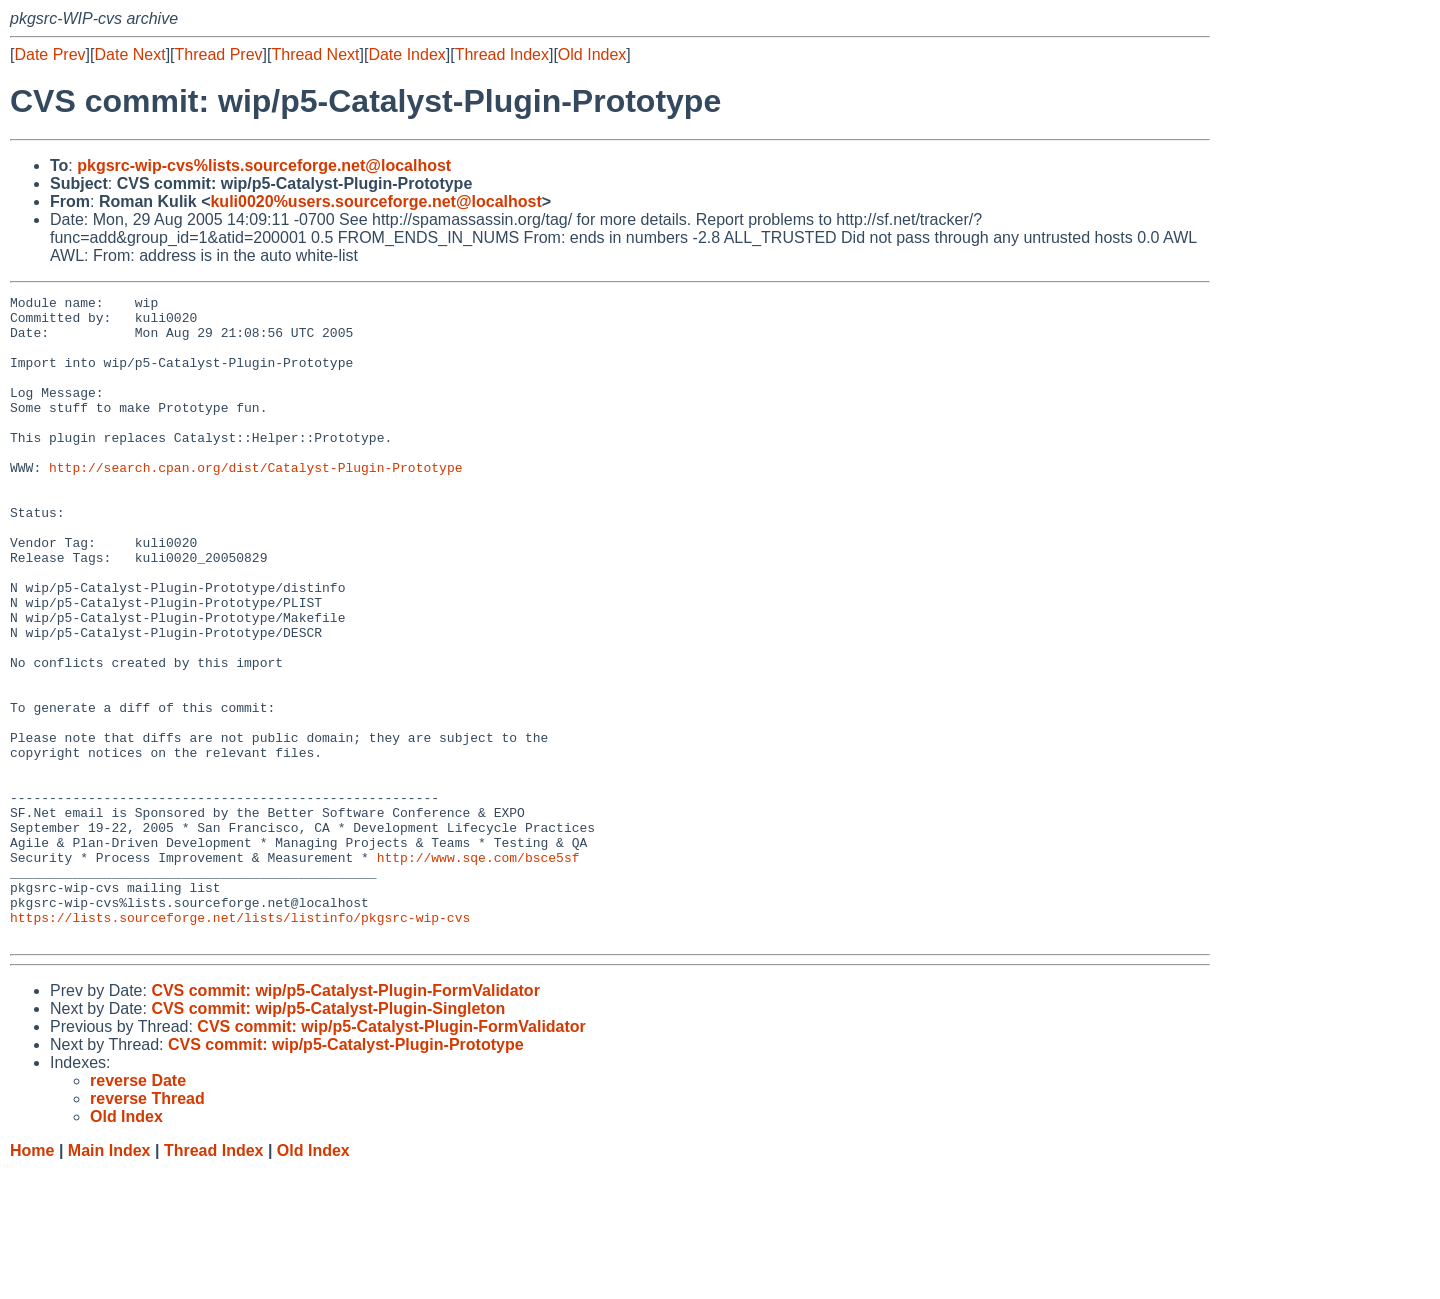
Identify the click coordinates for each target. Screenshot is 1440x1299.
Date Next (129, 54)
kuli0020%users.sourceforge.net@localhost (375, 201)
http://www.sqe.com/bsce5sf (478, 971)
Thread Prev (219, 54)
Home (32, 1279)
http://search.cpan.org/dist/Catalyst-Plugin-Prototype (255, 503)
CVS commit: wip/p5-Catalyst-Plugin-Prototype (346, 1173)
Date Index (406, 54)
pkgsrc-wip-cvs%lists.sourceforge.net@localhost (264, 165)
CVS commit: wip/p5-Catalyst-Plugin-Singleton (328, 1137)
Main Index (109, 1279)
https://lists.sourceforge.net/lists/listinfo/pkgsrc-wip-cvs (240, 1043)
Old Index (592, 54)
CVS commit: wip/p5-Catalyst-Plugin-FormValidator (345, 1119)
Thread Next (315, 54)
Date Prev (49, 54)
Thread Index (502, 54)
